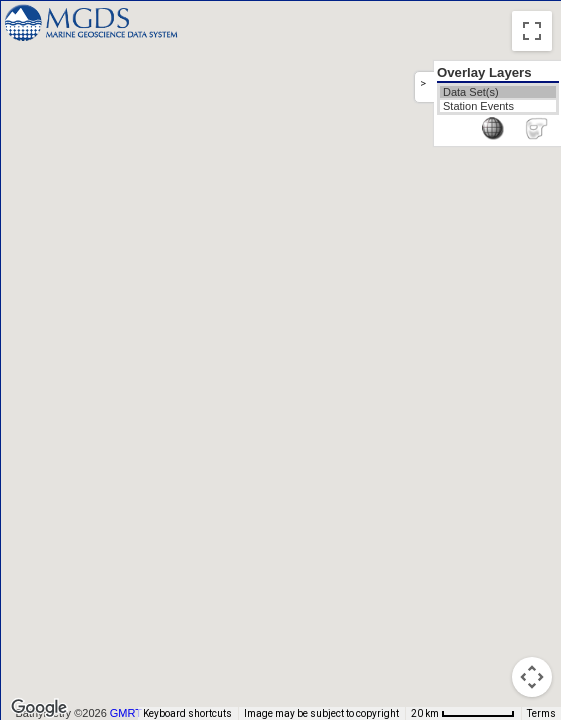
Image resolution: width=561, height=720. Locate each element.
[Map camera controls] (532, 677)
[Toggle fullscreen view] (532, 31)
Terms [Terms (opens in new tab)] (541, 713)
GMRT (126, 713)
